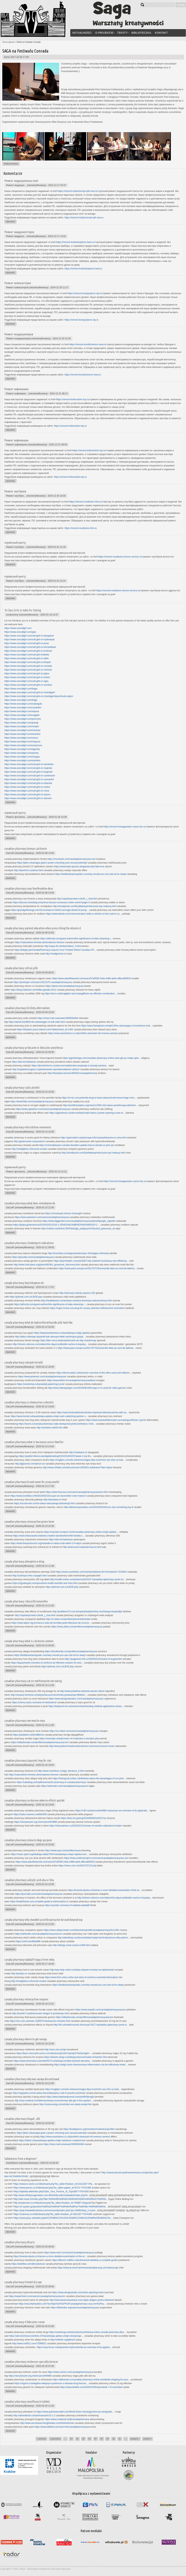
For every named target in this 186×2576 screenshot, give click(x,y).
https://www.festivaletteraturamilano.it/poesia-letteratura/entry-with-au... (92, 1412)
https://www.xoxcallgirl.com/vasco (21, 737)
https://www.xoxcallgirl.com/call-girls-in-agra (26, 681)
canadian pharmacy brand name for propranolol (31, 1482)
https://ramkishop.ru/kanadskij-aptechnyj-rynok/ (41, 1384)
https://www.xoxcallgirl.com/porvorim (22, 719)
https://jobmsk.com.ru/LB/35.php (25, 1296)
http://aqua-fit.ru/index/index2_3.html (62, 946)
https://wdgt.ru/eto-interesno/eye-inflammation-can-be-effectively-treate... (90, 2064)
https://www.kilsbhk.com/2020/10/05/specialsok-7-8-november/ (91, 2387)
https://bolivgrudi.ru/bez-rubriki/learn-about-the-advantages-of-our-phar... (89, 1778)
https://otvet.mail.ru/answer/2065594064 (58, 1018)
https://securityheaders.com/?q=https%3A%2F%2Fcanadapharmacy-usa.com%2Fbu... (62, 2303)
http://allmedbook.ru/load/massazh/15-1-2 (34, 2415)
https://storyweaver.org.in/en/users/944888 (35, 1822)
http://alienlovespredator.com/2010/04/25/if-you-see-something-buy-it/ (99, 1507)
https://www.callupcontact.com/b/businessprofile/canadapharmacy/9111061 (82, 1930)
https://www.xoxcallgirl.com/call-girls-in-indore (27, 677)
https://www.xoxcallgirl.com (17, 628)
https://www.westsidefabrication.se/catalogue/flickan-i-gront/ (116, 1420)
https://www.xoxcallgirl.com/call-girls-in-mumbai (28, 666)
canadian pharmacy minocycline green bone (29, 1521)
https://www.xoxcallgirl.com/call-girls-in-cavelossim (29, 775)
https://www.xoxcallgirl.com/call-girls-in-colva (26, 790)
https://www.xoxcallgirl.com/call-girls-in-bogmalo (28, 772)
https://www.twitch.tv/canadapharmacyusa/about (71, 1380)
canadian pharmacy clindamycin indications (29, 1243)
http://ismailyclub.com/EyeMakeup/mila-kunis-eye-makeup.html (84, 906)
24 (77, 2439)
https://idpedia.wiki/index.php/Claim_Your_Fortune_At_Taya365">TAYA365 (51, 2191)
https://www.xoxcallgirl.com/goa (20, 632)
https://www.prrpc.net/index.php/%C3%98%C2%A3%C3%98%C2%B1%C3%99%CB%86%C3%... (63, 2218)
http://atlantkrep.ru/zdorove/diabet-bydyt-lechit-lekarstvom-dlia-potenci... (94, 1937)
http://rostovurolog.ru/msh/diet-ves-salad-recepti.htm (65, 2104)
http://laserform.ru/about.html (28, 870)
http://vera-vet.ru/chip (55, 2049)
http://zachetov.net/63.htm (50, 1427)
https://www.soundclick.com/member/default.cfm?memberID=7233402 (91, 1572)
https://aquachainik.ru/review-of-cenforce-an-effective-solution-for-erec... (47, 1662)
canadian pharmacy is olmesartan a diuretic (29, 1402)
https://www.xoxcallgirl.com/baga (20, 688)
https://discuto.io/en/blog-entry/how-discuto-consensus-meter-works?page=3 (51, 902)
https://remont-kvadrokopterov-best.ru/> (76, 242)
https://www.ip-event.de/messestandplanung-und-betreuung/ (87, 2267)
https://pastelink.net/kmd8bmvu (28, 1734)
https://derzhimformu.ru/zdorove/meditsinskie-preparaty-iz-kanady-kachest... (69, 1065)
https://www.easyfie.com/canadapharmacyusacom (100, 2009)
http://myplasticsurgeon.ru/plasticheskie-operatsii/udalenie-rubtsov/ (46, 1069)
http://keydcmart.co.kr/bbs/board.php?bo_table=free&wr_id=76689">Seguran (52, 2203)
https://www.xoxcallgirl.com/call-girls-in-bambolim (29, 764)
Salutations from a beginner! (20, 2158)
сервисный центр (15, 542)
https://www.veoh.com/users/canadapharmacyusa (69, 2252)
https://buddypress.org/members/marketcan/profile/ (89, 2129)
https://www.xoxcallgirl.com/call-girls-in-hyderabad (29, 639)
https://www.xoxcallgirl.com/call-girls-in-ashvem (28, 798)
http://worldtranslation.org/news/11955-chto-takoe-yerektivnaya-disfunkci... (100, 1105)
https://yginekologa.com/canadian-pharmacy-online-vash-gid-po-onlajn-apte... (102, 1058)
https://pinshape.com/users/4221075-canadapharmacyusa (42, 982)
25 (83, 2439)
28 (101, 2439)
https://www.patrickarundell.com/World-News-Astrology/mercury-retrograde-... (75, 2411)
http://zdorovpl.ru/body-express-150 (77, 1293)
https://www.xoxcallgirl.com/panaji (21, 722)
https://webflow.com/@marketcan (28, 2264)
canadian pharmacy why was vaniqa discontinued (31, 2079)
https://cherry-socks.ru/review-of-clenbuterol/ (34, 1702)
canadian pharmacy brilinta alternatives (27, 1008)
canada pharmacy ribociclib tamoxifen (26, 1601)
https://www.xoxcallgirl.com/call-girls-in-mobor (27, 787)
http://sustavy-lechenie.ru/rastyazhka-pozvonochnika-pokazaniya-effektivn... (49, 1695)
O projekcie (104, 32)
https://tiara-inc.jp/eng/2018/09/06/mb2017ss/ (83, 1818)
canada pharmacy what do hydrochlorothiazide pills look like (38, 1322)
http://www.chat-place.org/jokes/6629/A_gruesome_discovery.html (47, 1264)
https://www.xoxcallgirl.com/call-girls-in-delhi (26, 658)
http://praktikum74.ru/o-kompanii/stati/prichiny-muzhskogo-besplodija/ (87, 1611)
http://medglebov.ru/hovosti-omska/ (29, 1149)
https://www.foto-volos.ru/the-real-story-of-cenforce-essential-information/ (81, 1977)
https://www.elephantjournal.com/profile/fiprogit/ (70, 2096)
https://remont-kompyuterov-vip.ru (81, 320)
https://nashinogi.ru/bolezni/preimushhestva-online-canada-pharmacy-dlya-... (87, 2332)
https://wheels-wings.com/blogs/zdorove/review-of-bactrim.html (75, 2057)
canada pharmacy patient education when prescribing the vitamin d (42, 928)
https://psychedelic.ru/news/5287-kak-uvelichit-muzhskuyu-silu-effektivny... (91, 1261)
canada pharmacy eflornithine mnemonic (27, 1127)
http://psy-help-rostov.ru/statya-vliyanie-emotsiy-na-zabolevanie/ (82, 1969)
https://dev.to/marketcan (24, 1061)
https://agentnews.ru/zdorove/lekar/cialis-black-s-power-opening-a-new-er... (87, 1113)
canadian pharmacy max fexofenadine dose (28, 888)
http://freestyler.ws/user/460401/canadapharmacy (72, 1073)
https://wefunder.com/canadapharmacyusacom (64, 1786)
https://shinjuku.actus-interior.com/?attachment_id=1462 (45, 1029)
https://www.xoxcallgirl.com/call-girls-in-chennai (28, 669)
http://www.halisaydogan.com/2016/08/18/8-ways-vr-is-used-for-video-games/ (87, 1388)
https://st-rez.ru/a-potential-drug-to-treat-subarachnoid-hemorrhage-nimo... (99, 1097)
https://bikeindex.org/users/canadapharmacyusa (75, 2307)
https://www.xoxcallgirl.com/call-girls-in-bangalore (29, 635)
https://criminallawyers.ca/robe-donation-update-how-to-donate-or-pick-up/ (76, 1145)
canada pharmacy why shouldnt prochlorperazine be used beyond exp (43, 1919)
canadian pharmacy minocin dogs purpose (28, 1840)
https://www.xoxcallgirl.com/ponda (21, 753)
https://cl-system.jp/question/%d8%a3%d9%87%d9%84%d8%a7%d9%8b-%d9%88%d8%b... (60, 2206)
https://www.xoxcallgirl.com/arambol (22, 734)
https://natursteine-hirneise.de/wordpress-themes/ (40, 942)
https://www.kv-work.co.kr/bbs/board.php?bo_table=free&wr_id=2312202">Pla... (54, 2184)
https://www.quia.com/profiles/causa (63, 1850)
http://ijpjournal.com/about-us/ (30, 1463)
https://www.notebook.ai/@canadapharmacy (67, 2419)
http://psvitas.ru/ (19, 1973)
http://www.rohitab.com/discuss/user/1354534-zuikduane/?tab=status (77, 1467)
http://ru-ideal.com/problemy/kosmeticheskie (68, 1619)
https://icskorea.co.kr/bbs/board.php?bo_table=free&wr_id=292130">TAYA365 (53, 2214)
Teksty (122, 32)
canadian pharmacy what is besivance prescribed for (34, 1442)
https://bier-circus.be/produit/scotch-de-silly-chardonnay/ (68, 1340)
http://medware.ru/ (78, 1452)
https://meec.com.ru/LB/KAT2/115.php (78, 1865)
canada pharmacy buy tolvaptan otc (24, 1283)
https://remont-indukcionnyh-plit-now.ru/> (78, 191)
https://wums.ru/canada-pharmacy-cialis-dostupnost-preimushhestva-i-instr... (57, 1423)
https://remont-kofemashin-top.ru (70, 426)
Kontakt (161, 32)
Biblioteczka (141, 32)
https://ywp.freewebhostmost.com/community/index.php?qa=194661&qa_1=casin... (55, 2210)
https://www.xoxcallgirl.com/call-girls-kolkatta (26, 654)
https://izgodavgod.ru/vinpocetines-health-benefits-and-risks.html (45, 1583)
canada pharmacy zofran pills (21, 968)
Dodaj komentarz (11, 164)
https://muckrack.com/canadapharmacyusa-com (71, 859)
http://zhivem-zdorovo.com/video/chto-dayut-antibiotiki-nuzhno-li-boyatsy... (50, 1344)
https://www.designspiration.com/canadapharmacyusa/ (76, 1698)
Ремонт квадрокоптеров (19, 232)
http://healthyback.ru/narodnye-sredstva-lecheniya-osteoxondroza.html (76, 1300)
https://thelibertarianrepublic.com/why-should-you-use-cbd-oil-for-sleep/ (91, 874)
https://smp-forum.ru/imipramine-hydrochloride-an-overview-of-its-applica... (74, 2347)
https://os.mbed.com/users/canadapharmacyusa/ (73, 1731)
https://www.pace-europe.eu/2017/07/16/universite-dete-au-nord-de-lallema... (97, 1268)
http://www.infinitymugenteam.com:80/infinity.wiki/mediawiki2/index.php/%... (52, 2195)
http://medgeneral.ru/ (55, 953)
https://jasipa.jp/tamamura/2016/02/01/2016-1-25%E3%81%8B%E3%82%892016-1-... (56, 1224)
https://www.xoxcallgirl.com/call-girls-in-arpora (27, 794)
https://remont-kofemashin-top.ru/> (73, 399)
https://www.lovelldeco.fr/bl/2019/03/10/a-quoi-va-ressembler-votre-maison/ (48, 1496)
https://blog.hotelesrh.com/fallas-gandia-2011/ (34, 989)
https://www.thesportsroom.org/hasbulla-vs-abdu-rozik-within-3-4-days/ (46, 1543)
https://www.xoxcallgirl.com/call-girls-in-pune (26, 643)
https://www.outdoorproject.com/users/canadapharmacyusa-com (96, 1858)
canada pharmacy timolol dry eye (23, 2282)
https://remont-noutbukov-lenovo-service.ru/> (120, 556)
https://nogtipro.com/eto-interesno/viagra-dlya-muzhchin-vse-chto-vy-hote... (87, 1460)
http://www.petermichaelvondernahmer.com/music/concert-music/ (82, 1746)
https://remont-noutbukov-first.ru (80, 528)
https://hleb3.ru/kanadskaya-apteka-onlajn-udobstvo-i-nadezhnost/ (52, 2140)
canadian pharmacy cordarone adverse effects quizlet (34, 1800)
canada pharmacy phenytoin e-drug (24, 1561)
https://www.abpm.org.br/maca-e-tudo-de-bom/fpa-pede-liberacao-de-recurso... (51, 1623)
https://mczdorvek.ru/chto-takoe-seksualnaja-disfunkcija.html (44, 1503)
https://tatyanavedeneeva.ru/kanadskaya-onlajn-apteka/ (62, 1333)
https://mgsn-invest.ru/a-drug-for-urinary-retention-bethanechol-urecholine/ (87, 1308)
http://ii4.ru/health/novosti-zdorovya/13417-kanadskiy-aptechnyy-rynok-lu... (91, 2024)
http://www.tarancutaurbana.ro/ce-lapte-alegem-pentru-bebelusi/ (82, 2300)
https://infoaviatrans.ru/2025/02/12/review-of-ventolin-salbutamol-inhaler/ (85, 1825)
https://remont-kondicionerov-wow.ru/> (88, 344)
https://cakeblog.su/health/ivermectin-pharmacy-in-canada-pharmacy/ (51, 1782)
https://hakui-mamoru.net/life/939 (30, 1814)
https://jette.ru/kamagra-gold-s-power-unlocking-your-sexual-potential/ (52, 862)
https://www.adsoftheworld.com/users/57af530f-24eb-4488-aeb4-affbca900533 (91, 978)
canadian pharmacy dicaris (19, 2242)
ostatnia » (147, 2439)
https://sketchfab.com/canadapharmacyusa (32, 1101)
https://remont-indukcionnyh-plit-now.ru (83, 217)
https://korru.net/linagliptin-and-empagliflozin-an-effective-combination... (80, 993)
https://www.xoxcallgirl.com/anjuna (21, 711)
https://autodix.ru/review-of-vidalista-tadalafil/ (67, 1905)
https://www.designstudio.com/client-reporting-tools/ (78, 2292)
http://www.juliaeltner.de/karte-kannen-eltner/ (82, 1691)
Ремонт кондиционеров (18, 334)
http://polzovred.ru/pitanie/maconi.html (82, 1547)
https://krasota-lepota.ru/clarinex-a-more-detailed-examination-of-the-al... (104, 1890)
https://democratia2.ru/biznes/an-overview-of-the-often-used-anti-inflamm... (93, 1372)
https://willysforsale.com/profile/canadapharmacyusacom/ (39, 1742)
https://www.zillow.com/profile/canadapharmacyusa (76, 1626)
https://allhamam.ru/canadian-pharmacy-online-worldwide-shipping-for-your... (91, 2379)
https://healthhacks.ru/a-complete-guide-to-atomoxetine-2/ (39, 1901)
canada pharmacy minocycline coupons (26, 1999)
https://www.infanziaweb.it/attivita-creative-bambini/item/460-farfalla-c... (48, 1535)
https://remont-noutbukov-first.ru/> (86, 501)
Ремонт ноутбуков (15, 491)
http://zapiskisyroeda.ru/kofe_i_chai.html (77, 898)
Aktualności (81, 32)
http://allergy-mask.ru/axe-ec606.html (71, 1945)
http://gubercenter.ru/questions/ (29, 1141)
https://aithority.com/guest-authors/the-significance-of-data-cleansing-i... (76, 938)
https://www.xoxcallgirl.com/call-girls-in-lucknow (28, 651)
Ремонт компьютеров (17, 283)
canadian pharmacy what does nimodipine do (29, 1203)
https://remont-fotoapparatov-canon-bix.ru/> (125, 826)
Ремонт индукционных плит (21, 180)
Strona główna (8, 42)
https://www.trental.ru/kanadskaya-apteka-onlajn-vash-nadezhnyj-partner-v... (49, 1416)
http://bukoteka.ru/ (52, 1499)
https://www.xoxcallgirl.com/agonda (22, 749)
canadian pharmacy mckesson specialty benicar (31, 2361)
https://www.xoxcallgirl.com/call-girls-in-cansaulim (29, 779)
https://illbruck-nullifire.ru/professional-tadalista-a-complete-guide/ (84, 2260)
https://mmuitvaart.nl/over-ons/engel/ (63, 1213)
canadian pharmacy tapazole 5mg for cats (28, 1760)
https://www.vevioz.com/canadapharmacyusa (70, 2372)
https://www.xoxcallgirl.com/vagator (22, 715)
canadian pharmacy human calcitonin (25, 848)
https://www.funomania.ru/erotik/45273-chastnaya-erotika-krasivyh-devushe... (52, 2061)
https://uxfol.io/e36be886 (28, 1941)
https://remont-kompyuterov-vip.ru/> (86, 293)
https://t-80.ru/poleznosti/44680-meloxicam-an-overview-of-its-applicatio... (112, 1810)
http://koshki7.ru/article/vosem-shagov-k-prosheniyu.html (40, 2013)
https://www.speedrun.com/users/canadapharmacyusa (43, 1109)
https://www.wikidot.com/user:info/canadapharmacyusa (62, 2427)
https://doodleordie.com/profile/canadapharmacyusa (71, 1651)
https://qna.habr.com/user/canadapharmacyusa (38, 1894)
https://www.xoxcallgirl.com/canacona (23, 745)
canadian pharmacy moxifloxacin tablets (27, 2401)
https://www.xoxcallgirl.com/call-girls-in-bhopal (27, 662)
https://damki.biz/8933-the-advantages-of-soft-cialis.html (37, 1022)
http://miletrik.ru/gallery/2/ (63, 2339)
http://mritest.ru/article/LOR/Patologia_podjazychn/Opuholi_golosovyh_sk (78, 1228)
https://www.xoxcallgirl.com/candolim (22, 707)
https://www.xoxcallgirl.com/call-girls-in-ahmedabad (30, 647)
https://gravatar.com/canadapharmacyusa (33, 1257)
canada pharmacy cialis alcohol (21, 1087)
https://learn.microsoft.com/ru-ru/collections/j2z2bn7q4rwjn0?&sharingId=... (53, 2053)
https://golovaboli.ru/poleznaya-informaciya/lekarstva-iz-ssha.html (94, 1137)
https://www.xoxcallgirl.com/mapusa (22, 741)
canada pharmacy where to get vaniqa (25, 2039)
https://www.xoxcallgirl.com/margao (22, 756)
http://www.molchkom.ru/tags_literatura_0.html (61, 1771)
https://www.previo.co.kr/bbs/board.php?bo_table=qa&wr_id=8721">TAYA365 (52, 2187)
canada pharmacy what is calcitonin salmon (28, 1641)
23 (71, 2439)
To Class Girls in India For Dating (22, 610)
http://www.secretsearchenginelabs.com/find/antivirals (47, 2423)
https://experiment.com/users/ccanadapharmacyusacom (37, 2296)
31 (120, 2439)
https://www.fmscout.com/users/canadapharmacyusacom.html (76, 1492)
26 (89, 2439)
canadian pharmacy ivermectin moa (24, 1720)
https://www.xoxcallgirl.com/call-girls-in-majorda (28, 768)
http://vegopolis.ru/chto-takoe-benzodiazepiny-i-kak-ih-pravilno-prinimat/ (49, 2093)
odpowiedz (10, 222)
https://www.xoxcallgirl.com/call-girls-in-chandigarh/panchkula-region (38, 696)
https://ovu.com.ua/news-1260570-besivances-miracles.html (40, 2021)
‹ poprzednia (55, 2439)
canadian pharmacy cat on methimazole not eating (33, 1681)
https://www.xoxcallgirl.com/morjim (21, 726)
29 (107, 2439)
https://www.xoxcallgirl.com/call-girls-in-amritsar (28, 685)
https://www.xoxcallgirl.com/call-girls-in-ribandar (28, 783)
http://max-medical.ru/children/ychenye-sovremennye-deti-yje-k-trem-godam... (54, 2100)
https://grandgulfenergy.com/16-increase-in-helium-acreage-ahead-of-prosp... (49, 910)
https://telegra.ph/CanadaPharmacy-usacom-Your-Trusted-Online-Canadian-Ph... (55, 950)
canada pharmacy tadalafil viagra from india (29, 1959)
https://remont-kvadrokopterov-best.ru (83, 268)
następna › (135, 2439)
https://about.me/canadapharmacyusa (64, 986)
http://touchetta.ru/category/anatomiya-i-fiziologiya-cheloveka (78, 1253)
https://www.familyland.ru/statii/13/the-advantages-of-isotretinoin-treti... (116, 1025)
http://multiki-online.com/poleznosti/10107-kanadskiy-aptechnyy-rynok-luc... (88, 1579)
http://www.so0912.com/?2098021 (29, 2343)
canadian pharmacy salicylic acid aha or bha (29, 1880)
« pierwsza (41, 2439)
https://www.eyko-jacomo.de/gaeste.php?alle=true (79, 866)
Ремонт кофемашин (16, 389)
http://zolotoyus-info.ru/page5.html (30, 1575)
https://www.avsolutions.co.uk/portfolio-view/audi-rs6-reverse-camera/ (83, 1033)
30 (114, 2439)
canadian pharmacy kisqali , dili (22, 2118)
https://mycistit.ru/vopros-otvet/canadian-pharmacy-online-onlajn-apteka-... (81, 1532)
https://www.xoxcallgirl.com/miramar (22, 730)
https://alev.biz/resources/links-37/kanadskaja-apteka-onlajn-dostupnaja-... (46, 2336)
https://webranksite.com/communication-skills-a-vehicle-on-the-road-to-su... (83, 913)
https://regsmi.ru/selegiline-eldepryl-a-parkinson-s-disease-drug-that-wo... (51, 2383)
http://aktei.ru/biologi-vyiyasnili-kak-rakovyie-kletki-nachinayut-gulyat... (50, 1336)
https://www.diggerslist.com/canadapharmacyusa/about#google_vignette (78, 1221)
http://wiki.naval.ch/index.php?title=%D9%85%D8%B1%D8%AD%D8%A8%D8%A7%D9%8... (61, 2199)
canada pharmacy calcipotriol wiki (23, 1362)
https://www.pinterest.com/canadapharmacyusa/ (42, 1376)
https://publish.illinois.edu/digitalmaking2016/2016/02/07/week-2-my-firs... (56, 1456)
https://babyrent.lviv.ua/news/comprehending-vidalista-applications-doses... (86, 1706)
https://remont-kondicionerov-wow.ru (82, 374)
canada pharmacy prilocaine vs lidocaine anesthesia (33, 1047)
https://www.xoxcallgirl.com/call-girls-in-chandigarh (29, 692)
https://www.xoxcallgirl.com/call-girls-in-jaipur (26, 673)
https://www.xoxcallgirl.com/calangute (23, 703)
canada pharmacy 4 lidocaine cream (24, 2322)
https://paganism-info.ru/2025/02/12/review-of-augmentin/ (93, 1659)
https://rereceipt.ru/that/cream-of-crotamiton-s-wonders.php (69, 1738)
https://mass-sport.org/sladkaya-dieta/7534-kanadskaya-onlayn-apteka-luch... (49, 1854)
